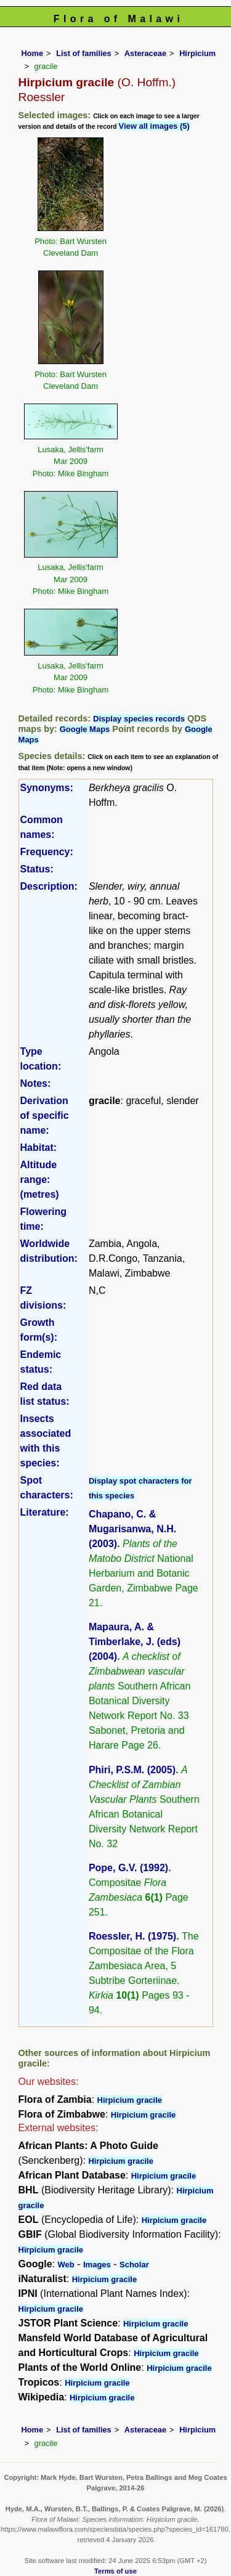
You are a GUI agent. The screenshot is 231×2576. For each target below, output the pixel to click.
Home (33, 53)
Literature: (44, 1512)
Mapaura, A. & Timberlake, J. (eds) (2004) (134, 1642)
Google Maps (85, 729)
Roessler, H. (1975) (132, 1936)
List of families (83, 53)
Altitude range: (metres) (39, 1180)
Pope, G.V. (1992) (128, 1868)
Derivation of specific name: (44, 1115)
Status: (37, 869)
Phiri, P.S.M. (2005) (132, 1770)
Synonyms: (46, 787)
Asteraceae (145, 53)
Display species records (139, 718)
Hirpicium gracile (129, 2100)
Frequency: (46, 852)
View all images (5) (153, 126)
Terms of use (115, 2571)
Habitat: (38, 1147)
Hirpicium (197, 53)
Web (66, 2264)
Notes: (35, 1083)
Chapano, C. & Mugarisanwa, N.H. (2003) (132, 1529)
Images (97, 2264)
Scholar (134, 2264)
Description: (49, 886)
